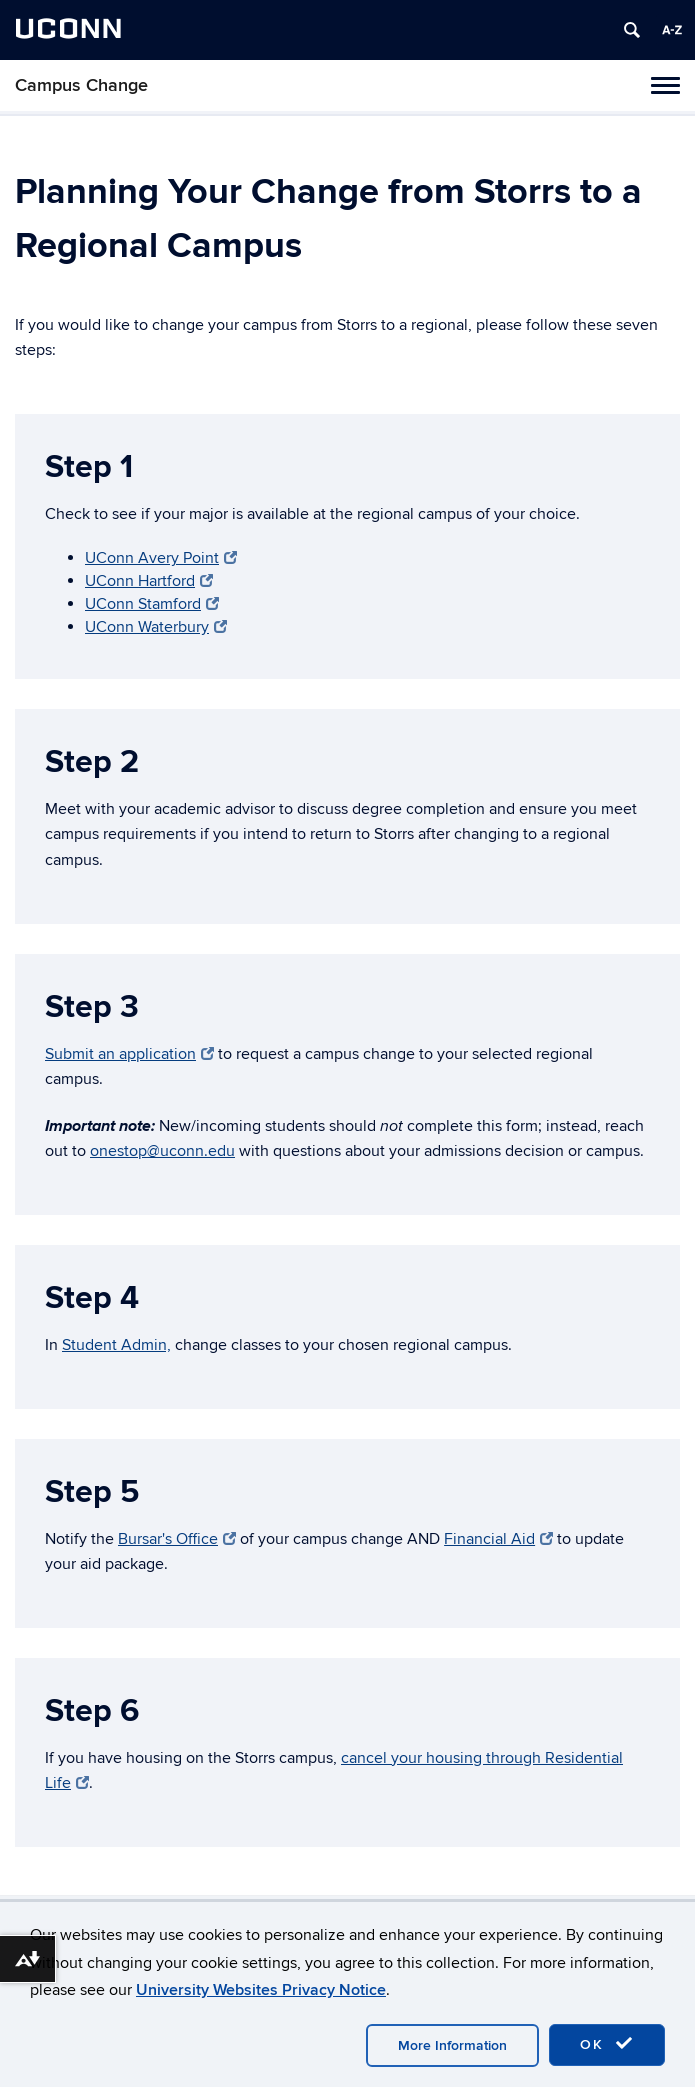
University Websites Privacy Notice (261, 1990)
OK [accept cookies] (607, 2044)
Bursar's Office (177, 1539)
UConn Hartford (149, 581)
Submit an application (129, 1054)
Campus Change (81, 85)
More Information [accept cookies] (452, 2045)
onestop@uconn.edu (162, 1151)
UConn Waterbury (156, 627)
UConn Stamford (152, 604)
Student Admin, (116, 1345)
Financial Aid (498, 1539)
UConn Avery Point (161, 558)
